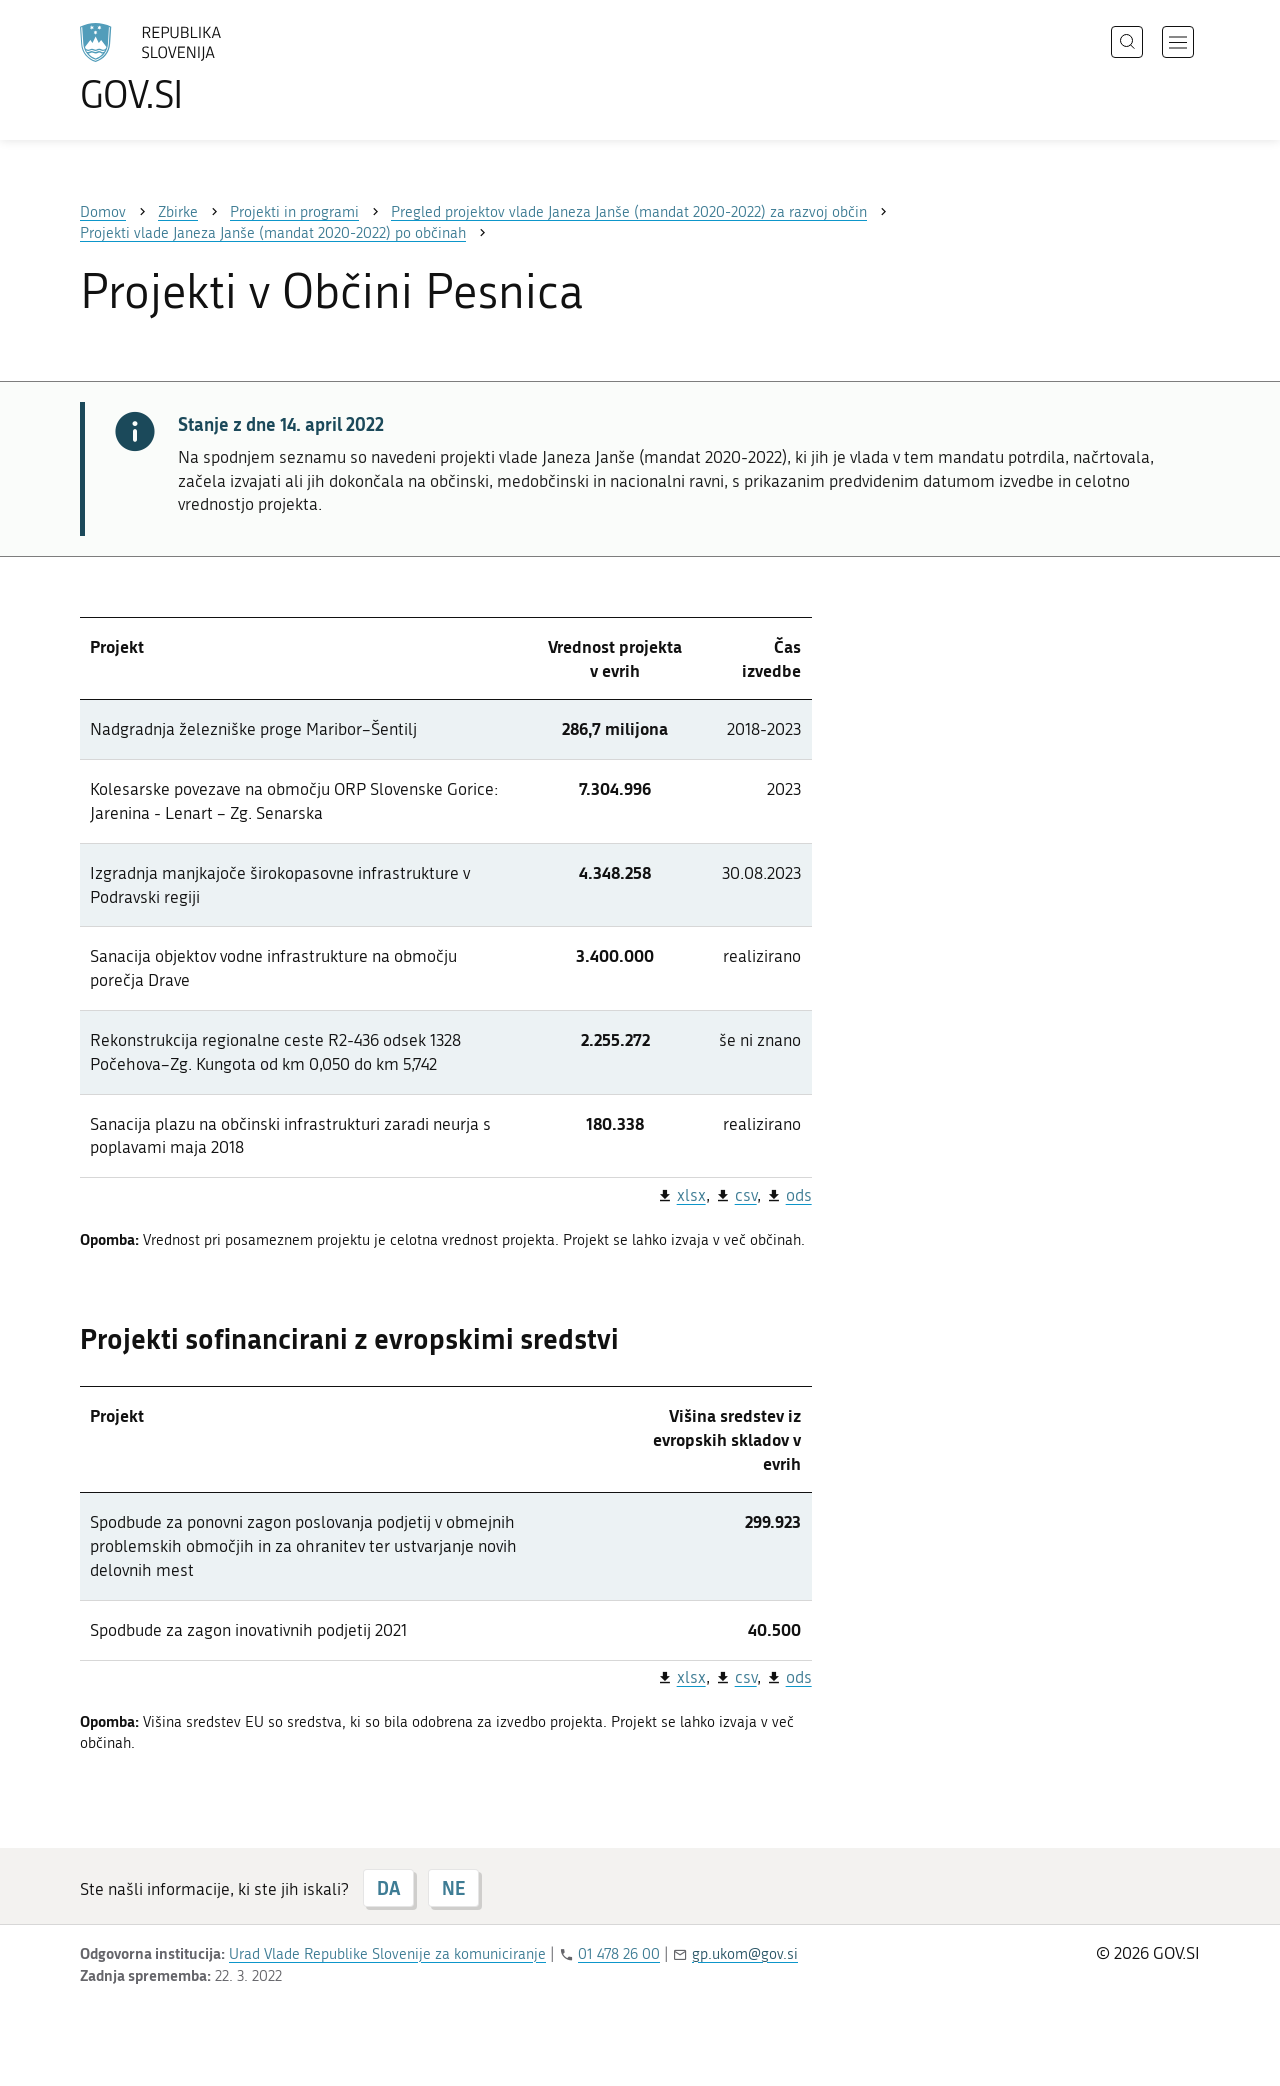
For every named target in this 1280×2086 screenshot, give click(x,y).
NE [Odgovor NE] (453, 1888)
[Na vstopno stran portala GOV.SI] (206, 68)
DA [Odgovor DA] (388, 1888)
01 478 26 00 (619, 1954)
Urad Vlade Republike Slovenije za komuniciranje (387, 1954)
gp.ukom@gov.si (745, 1954)
